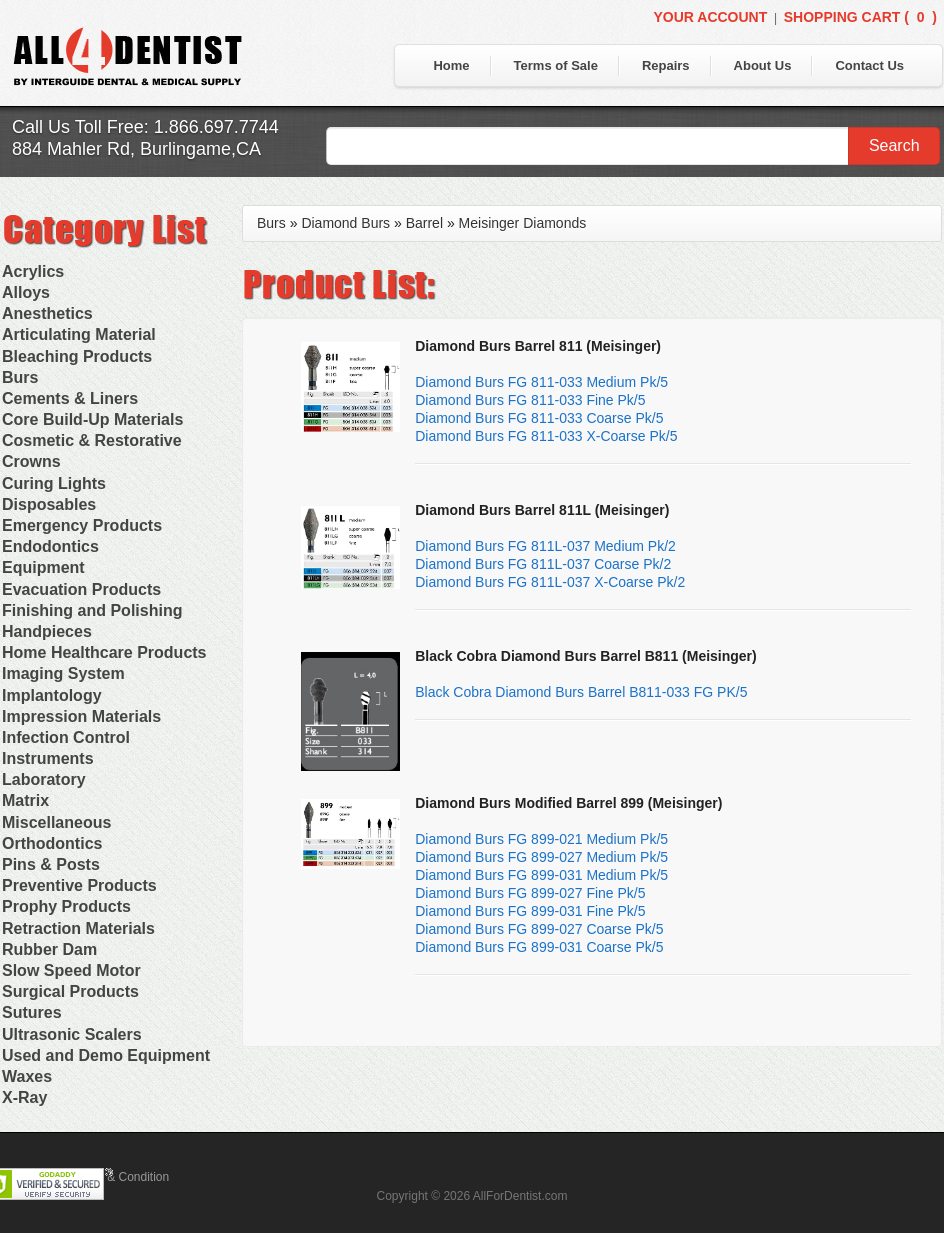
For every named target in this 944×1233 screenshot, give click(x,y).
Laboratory (44, 779)
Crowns (31, 461)
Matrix (25, 800)
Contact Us (869, 65)
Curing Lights (54, 483)
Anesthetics (47, 313)
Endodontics (50, 546)
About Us (763, 65)
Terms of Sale (556, 65)
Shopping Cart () (860, 17)
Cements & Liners (70, 398)
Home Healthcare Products (104, 652)
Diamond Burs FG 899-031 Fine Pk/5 (530, 911)
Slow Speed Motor (71, 970)
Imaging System (63, 673)
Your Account (710, 17)
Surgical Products (70, 991)
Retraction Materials (78, 928)
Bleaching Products (77, 356)
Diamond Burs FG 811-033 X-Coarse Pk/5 (546, 436)
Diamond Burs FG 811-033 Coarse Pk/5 (539, 418)
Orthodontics (52, 843)
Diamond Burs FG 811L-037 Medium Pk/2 (545, 546)
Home (451, 65)
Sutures (32, 1012)
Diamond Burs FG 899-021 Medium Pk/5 (541, 839)
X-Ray (24, 1097)
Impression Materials (81, 716)
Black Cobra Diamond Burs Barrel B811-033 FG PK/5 (581, 692)
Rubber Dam (49, 949)
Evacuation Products (81, 589)
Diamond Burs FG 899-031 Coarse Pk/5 (539, 947)
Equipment (43, 567)
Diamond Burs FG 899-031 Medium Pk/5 (541, 875)
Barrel (424, 223)
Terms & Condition (120, 1177)
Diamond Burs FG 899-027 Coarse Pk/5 (539, 929)
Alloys (26, 292)
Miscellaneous (56, 822)
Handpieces (47, 631)
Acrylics (33, 271)
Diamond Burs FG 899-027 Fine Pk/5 (530, 893)
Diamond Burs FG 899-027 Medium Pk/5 (541, 857)
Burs (20, 377)
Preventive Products (79, 885)
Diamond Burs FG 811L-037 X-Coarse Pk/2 (550, 582)
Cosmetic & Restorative (92, 440)
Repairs (666, 65)
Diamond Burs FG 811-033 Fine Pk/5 (530, 400)
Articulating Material (79, 334)
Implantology (52, 695)
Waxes (27, 1076)
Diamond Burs (345, 223)
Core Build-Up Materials (92, 419)
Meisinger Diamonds (523, 223)
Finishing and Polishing (92, 610)
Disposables (49, 504)
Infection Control (66, 737)
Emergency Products (82, 525)
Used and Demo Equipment (106, 1055)
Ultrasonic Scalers (72, 1034)
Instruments (48, 758)
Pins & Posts (51, 864)
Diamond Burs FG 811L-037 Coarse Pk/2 (543, 564)
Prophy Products (66, 906)
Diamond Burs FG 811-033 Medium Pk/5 (541, 382)
